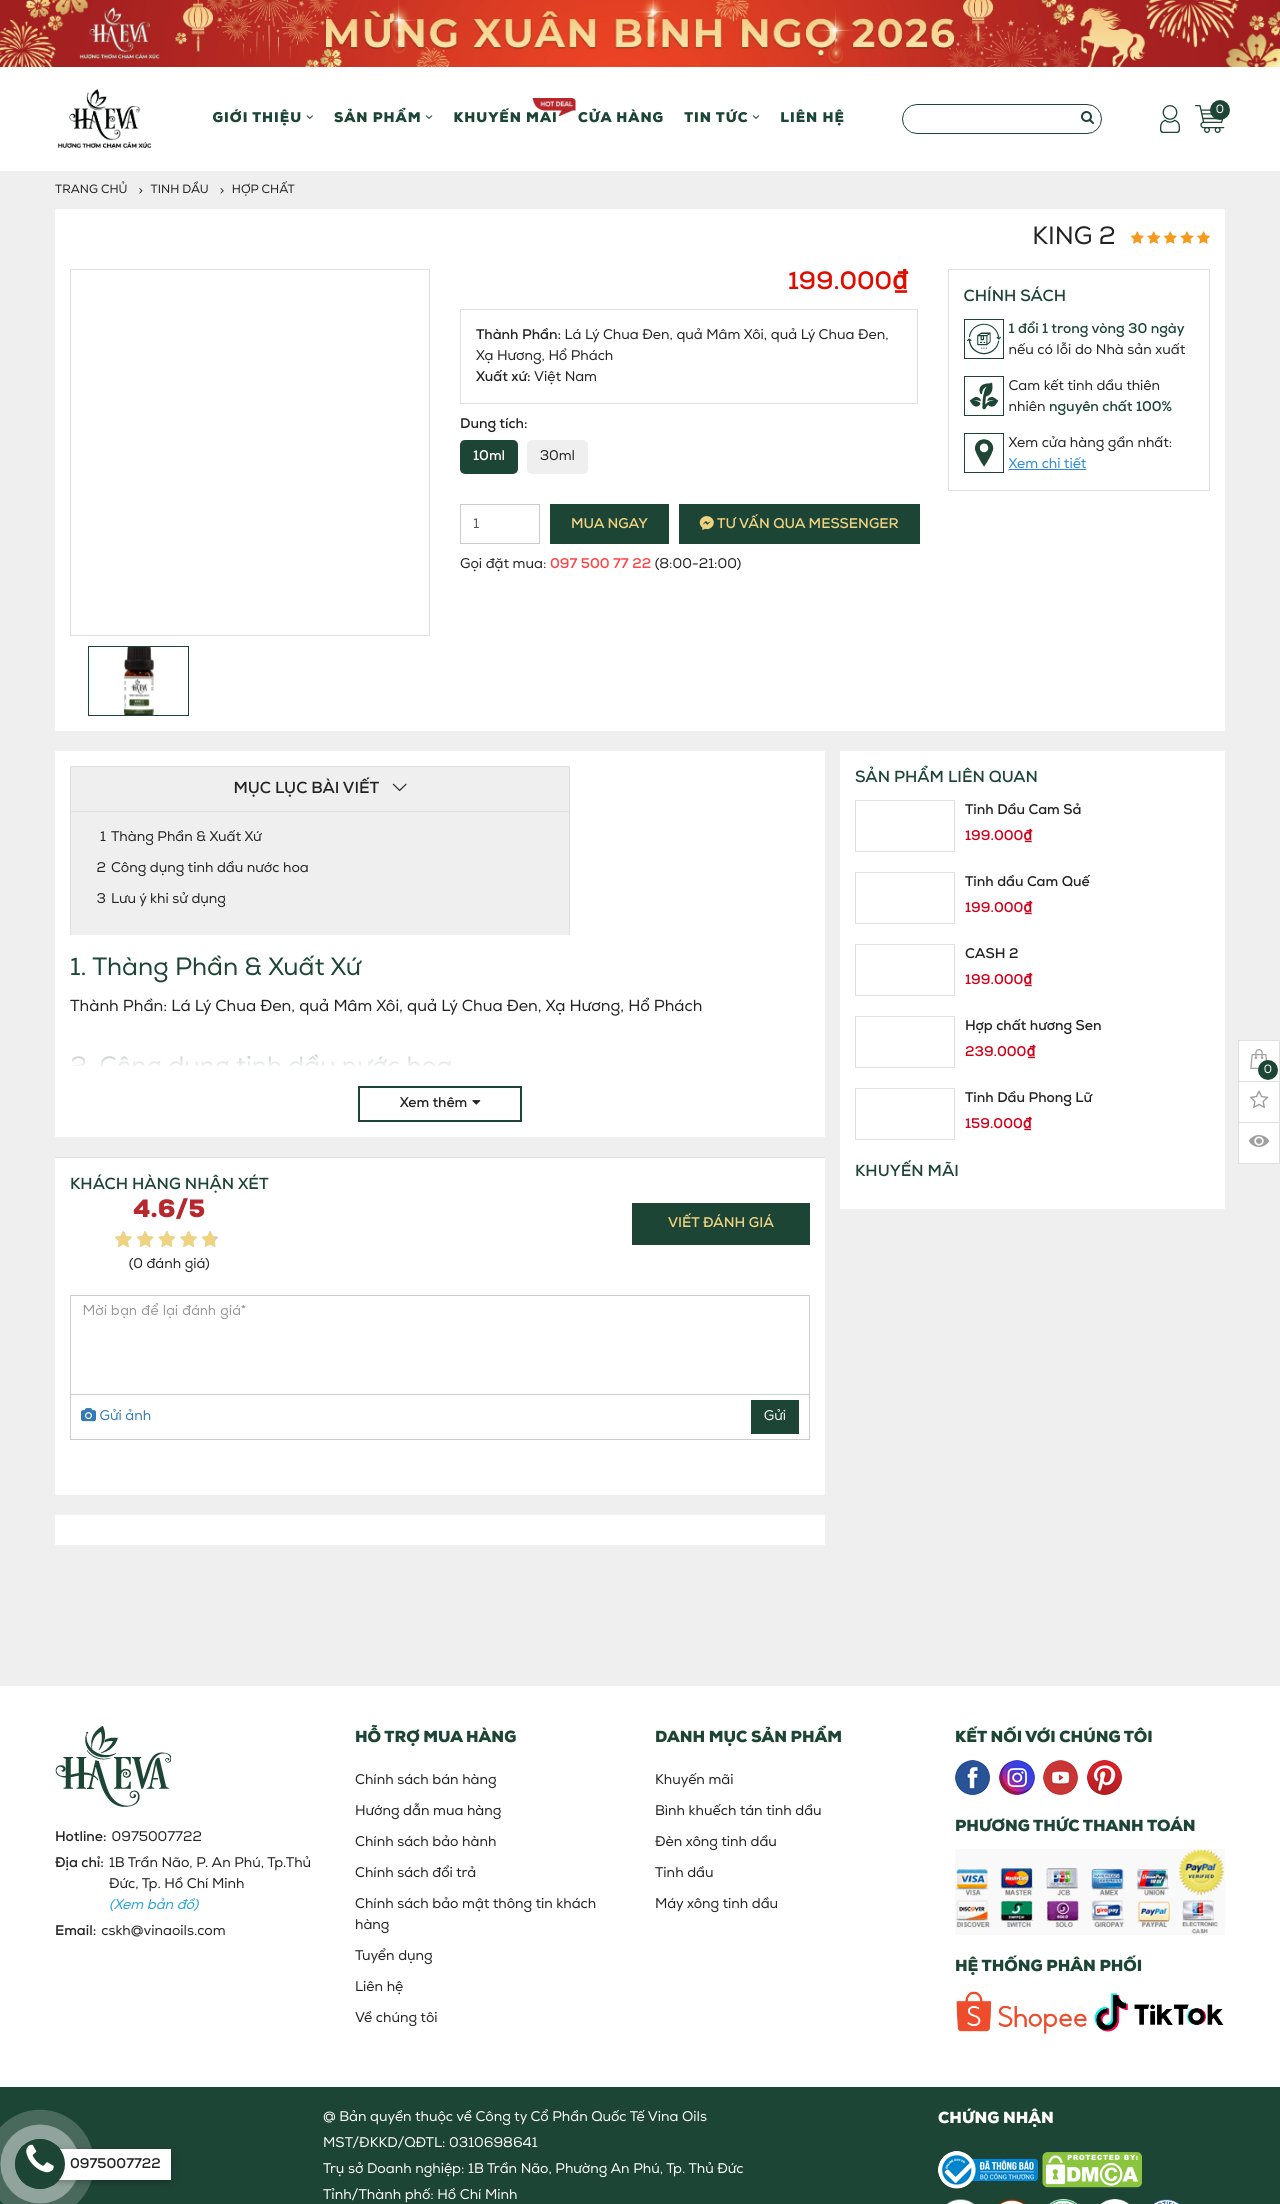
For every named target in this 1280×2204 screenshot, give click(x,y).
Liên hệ (812, 118)
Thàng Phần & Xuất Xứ (186, 837)
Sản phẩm (383, 118)
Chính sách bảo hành (425, 1842)
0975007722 (157, 1837)
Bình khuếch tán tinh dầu (738, 1811)
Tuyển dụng (394, 1956)
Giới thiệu (263, 118)
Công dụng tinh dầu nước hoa (210, 868)
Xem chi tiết (1048, 464)
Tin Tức (722, 118)
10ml (489, 456)
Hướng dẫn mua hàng (428, 1811)
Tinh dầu (180, 190)
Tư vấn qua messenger (799, 524)
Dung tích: (494, 424)
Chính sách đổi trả (415, 1873)
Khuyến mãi (505, 112)
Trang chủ (91, 190)
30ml (557, 456)
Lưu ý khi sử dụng (168, 899)
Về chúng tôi (396, 2018)
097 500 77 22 (600, 564)
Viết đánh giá (721, 1223)
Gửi (775, 1416)
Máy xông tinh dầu (716, 1904)
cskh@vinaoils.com (163, 1931)
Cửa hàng (621, 118)
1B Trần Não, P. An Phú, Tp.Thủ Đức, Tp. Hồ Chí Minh (210, 1884)
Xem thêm (440, 1103)
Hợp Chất (263, 190)
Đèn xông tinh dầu (716, 1842)
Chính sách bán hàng (426, 1780)
